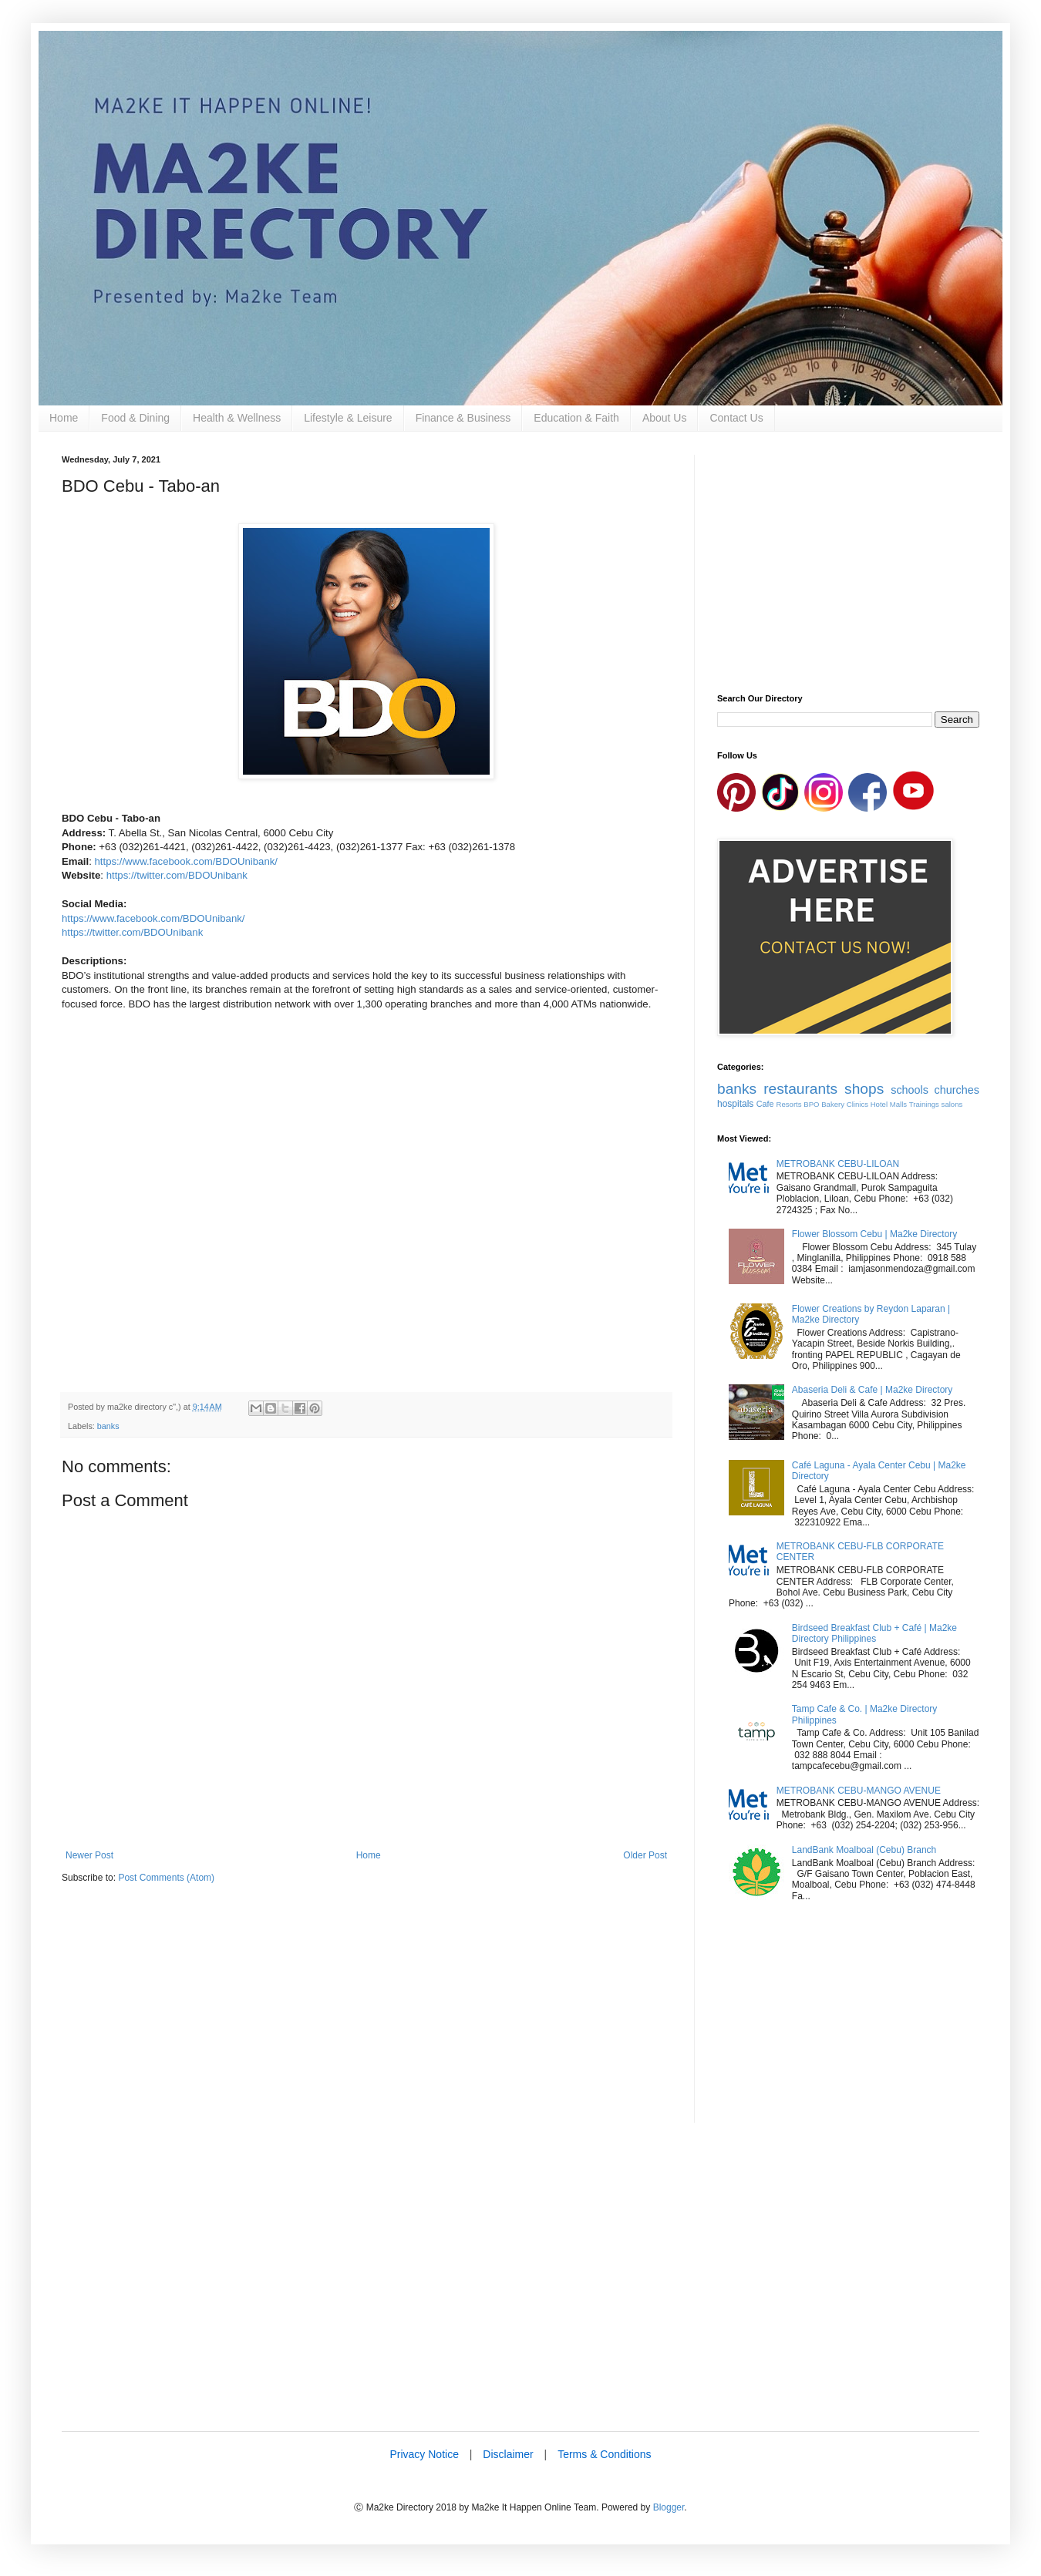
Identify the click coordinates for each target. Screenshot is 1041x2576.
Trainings (924, 1104)
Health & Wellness (237, 418)
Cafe (765, 1103)
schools (909, 1090)
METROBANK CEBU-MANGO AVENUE (859, 1790)
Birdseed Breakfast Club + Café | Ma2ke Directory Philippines (874, 1633)
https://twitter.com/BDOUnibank (177, 875)
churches (957, 1090)
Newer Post (89, 1855)
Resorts (789, 1104)
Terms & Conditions (604, 2454)
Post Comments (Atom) (166, 1877)
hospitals (735, 1103)
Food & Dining (135, 418)
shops (864, 1089)
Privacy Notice (423, 2454)
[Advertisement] (366, 2015)
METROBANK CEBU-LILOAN (838, 1164)
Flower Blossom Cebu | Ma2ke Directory (875, 1234)
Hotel (879, 1104)
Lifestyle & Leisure (348, 418)
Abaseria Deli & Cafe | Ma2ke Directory (872, 1389)
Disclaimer (508, 2454)
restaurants (800, 1089)
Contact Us (736, 418)
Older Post (645, 1855)
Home (63, 418)
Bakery (832, 1104)
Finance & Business (463, 418)
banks (108, 1426)
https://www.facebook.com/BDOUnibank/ (186, 861)
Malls (898, 1104)
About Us (664, 418)
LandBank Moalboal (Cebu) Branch (864, 1850)
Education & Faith (576, 418)
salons (952, 1104)
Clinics (857, 1104)
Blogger (669, 2507)
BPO (811, 1104)
